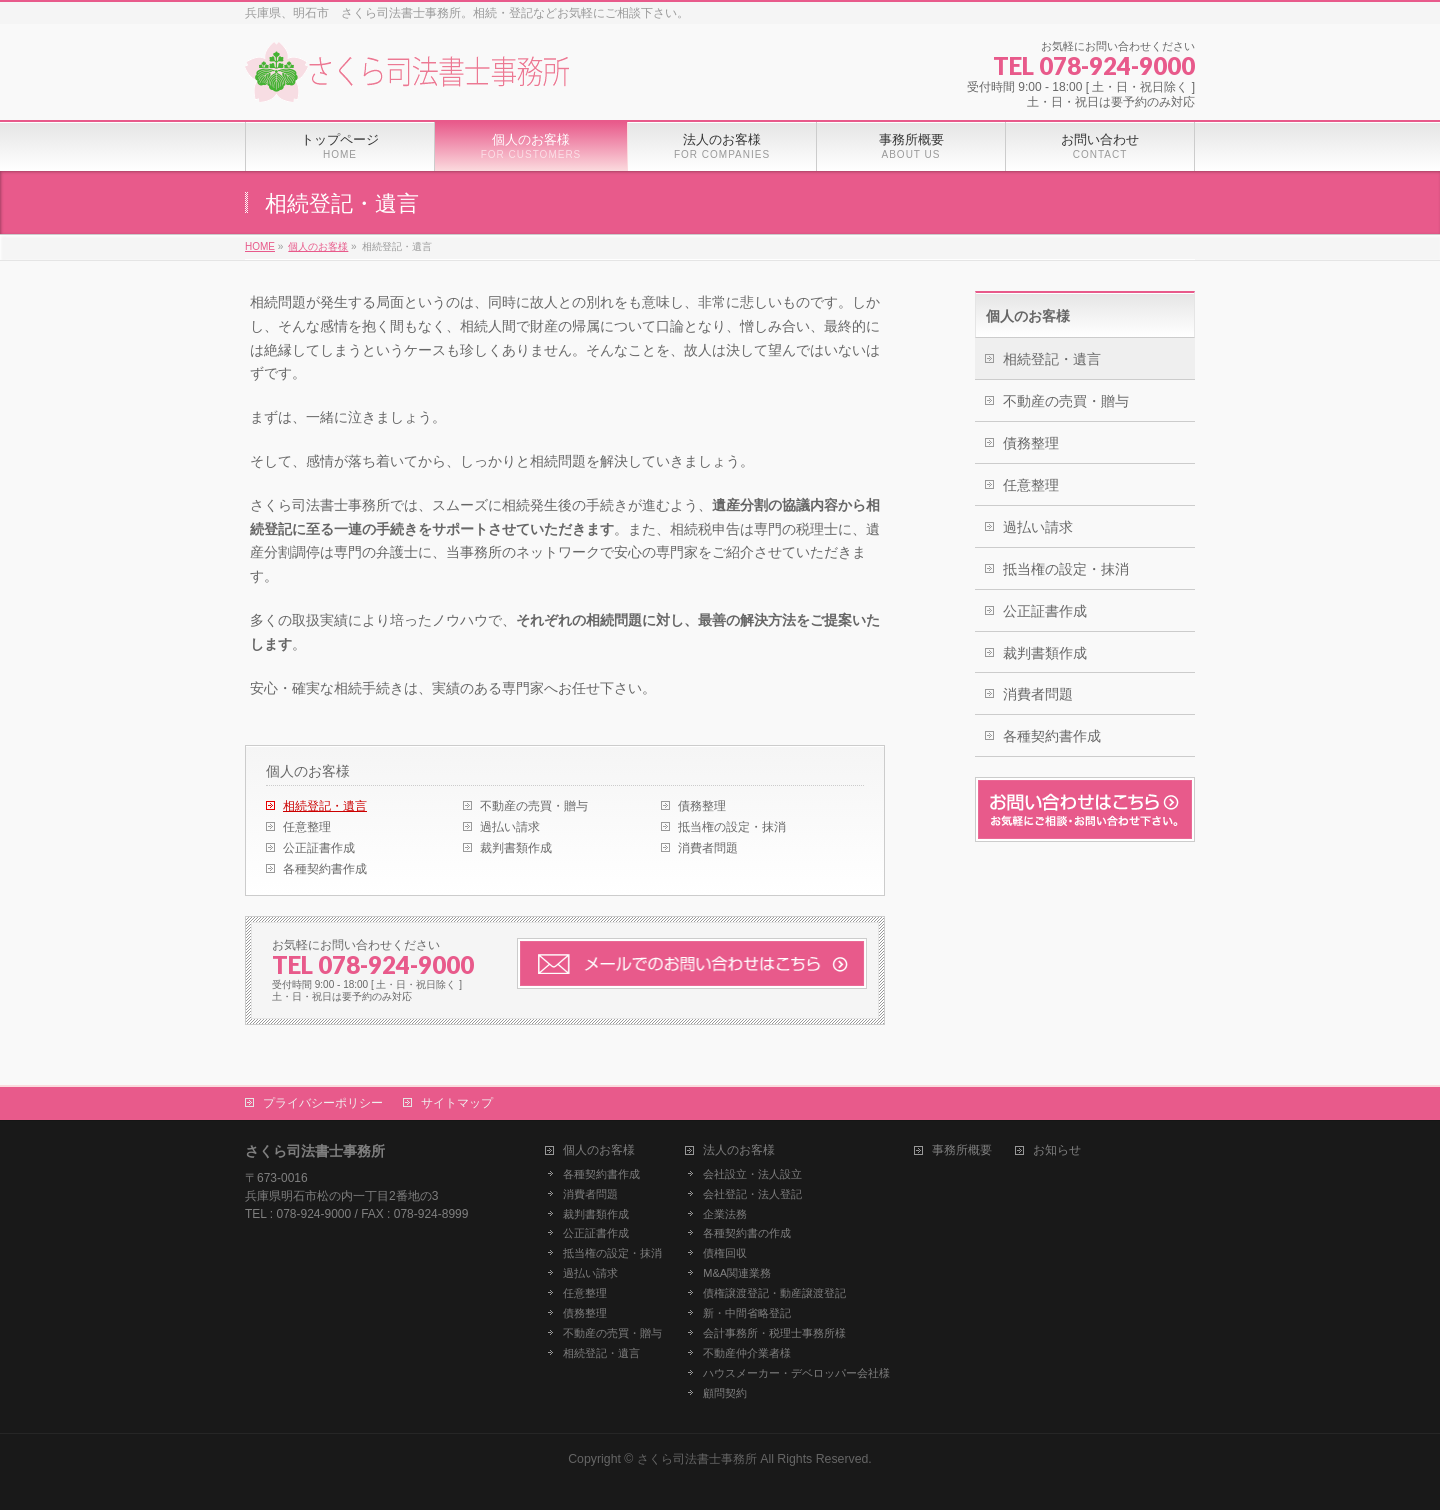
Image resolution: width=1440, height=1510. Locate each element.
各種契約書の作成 (747, 1233)
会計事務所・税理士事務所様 (774, 1333)
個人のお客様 (308, 771)
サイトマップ (457, 1103)
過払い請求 (510, 827)
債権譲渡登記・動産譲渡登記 (774, 1293)
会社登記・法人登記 (752, 1194)
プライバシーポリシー (323, 1103)
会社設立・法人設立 (752, 1174)
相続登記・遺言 (325, 806)
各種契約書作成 (325, 869)
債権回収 (725, 1253)
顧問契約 (725, 1393)
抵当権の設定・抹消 (732, 827)
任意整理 (307, 827)
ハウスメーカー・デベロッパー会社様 (796, 1373)
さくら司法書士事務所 (697, 1459)
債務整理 (702, 806)
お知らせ (1057, 1150)
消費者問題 (708, 848)
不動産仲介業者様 (747, 1353)
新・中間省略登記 (747, 1313)
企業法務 (725, 1214)
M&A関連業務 (737, 1273)
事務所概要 (962, 1150)
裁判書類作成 (516, 848)
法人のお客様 (739, 1150)
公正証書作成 (319, 848)
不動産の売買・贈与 (534, 806)
